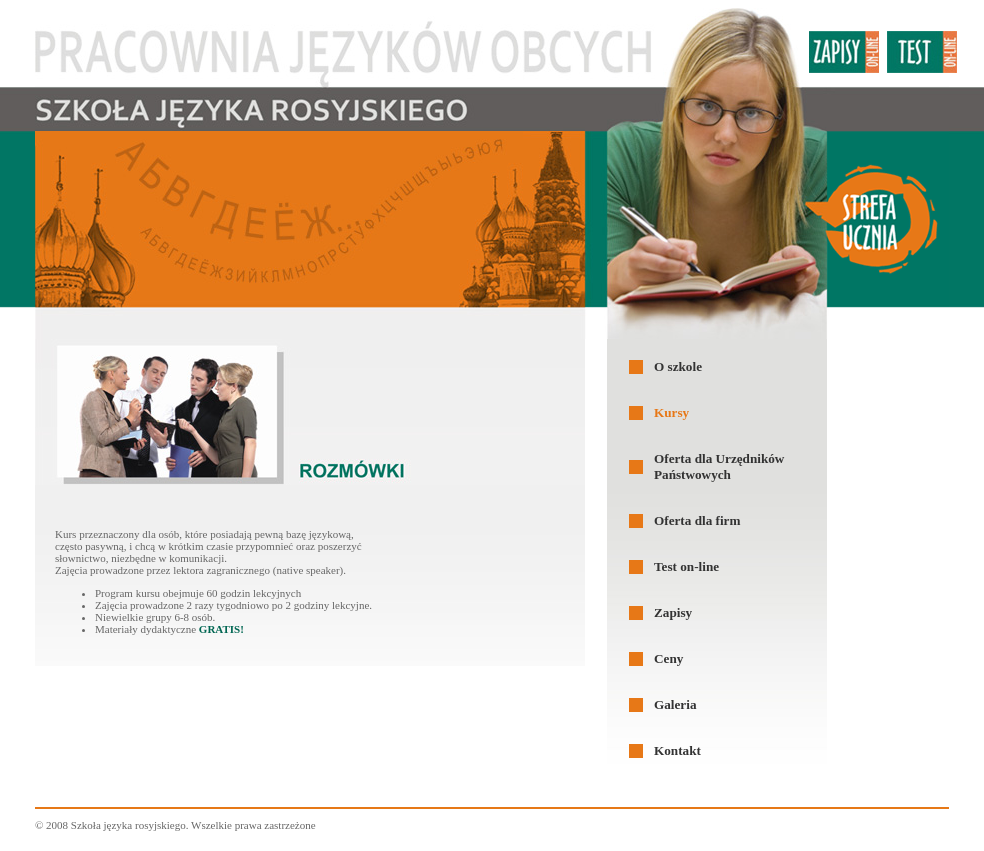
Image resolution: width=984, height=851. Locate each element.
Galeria (675, 704)
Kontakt (677, 750)
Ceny (668, 658)
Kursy (671, 412)
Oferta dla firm (697, 520)
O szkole (678, 366)
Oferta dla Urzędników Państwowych (719, 466)
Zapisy (673, 612)
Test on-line (686, 566)
